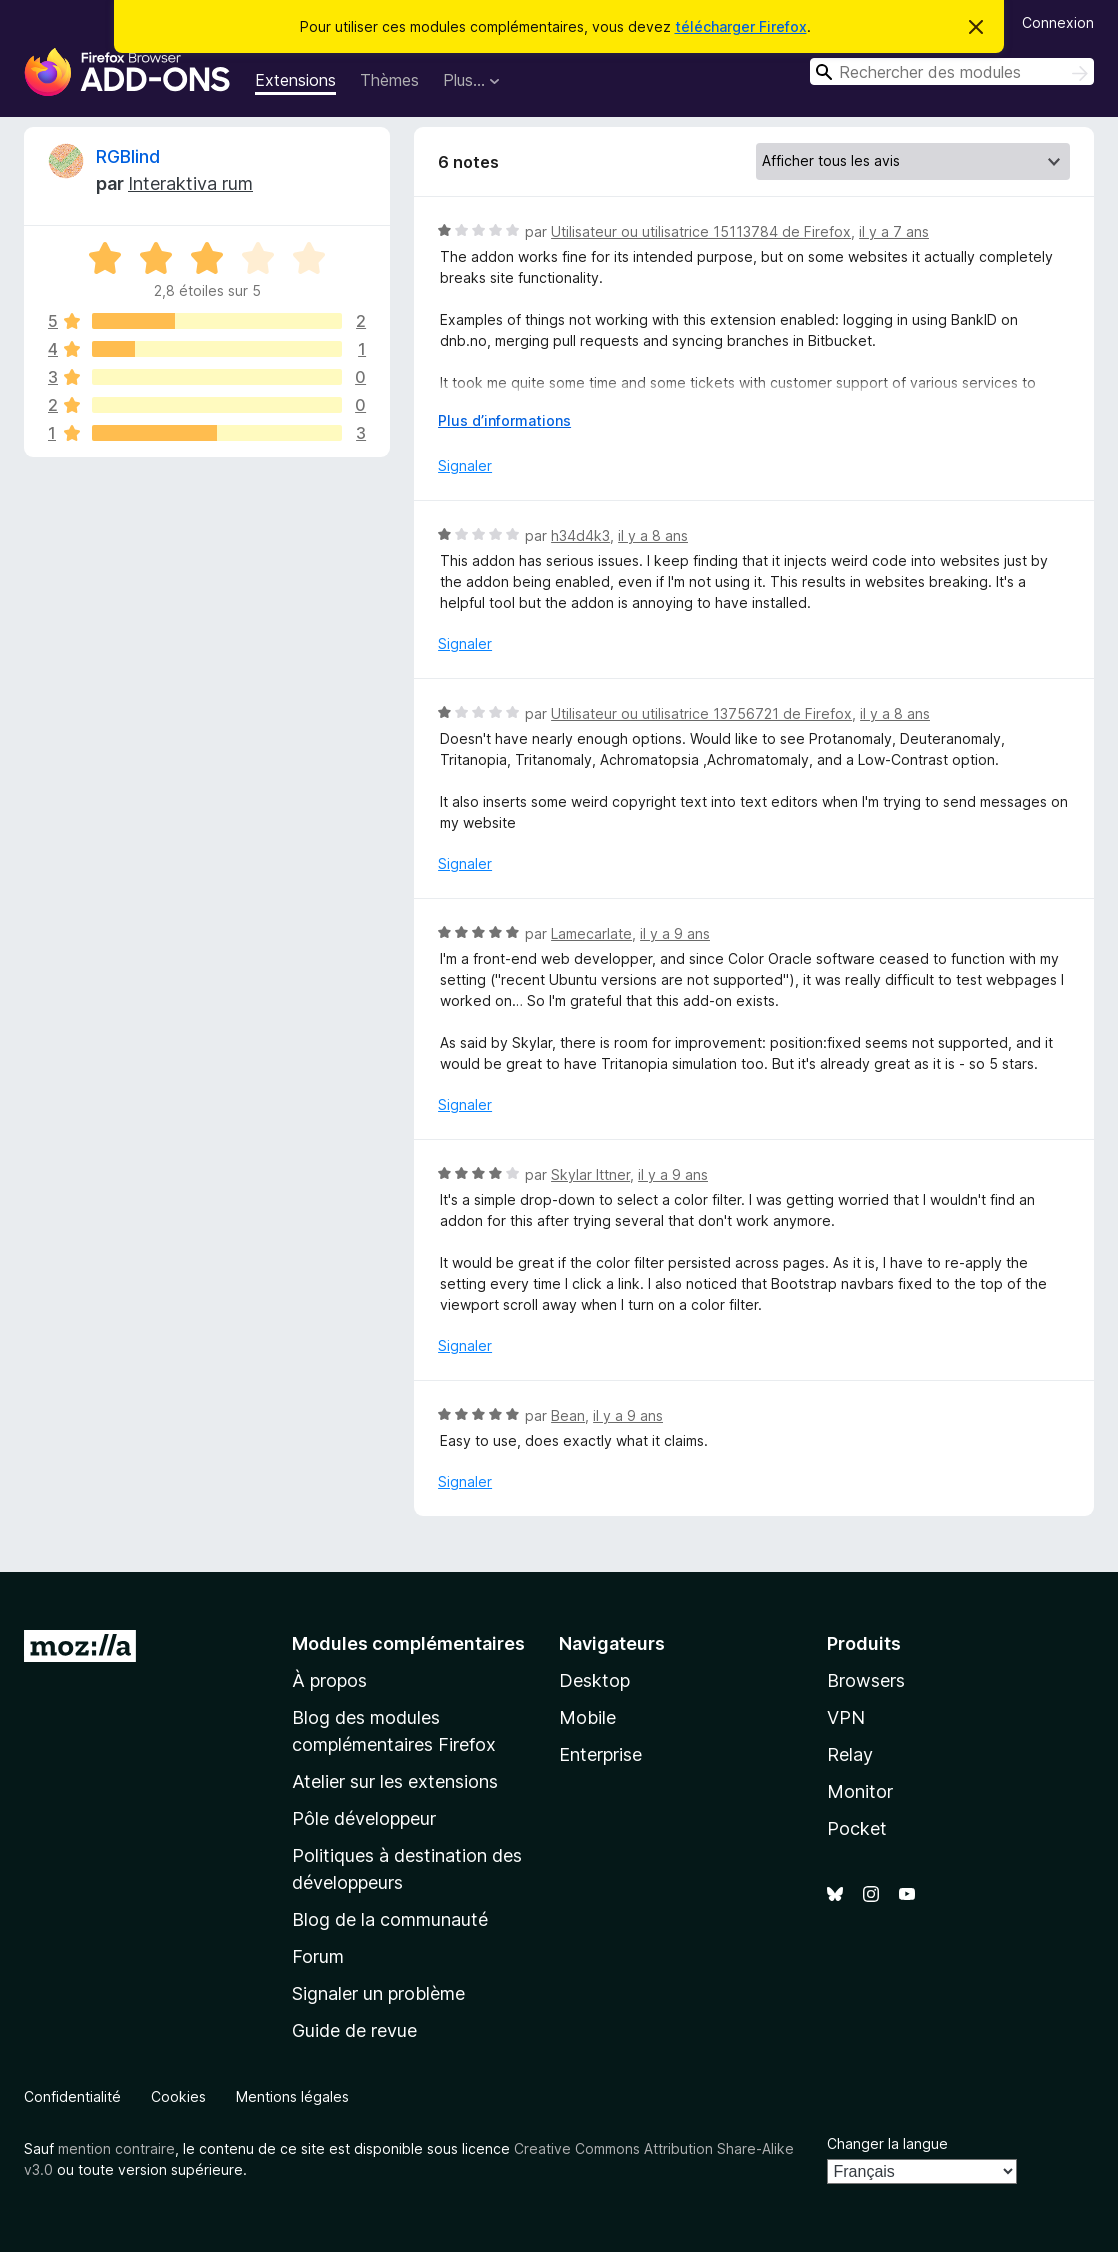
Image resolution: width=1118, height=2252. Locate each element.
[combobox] (952, 71)
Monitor (860, 1791)
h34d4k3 (580, 535)
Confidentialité (72, 2096)
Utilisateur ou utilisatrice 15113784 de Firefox (701, 231)
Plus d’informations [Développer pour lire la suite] (504, 420)
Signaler (465, 465)
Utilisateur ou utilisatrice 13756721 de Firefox (701, 713)
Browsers (866, 1680)
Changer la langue (887, 2143)
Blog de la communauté (390, 1919)
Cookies (178, 2096)
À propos (329, 1680)
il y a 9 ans (675, 933)
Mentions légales (292, 2096)
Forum (318, 1956)
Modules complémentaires (408, 1643)
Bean (568, 1415)
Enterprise (600, 1754)
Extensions (295, 80)
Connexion (1058, 22)
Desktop (594, 1680)
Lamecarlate (591, 933)
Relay (850, 1754)
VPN (846, 1717)
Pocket (857, 1828)
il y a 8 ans (653, 535)
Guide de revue (354, 2030)
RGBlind (128, 156)
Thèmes (389, 80)
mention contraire (116, 2148)
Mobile (587, 1717)
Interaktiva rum (190, 183)
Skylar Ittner (590, 1174)
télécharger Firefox (741, 26)
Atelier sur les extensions (395, 1781)
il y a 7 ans (894, 231)
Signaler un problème (378, 1993)
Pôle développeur (364, 1818)
